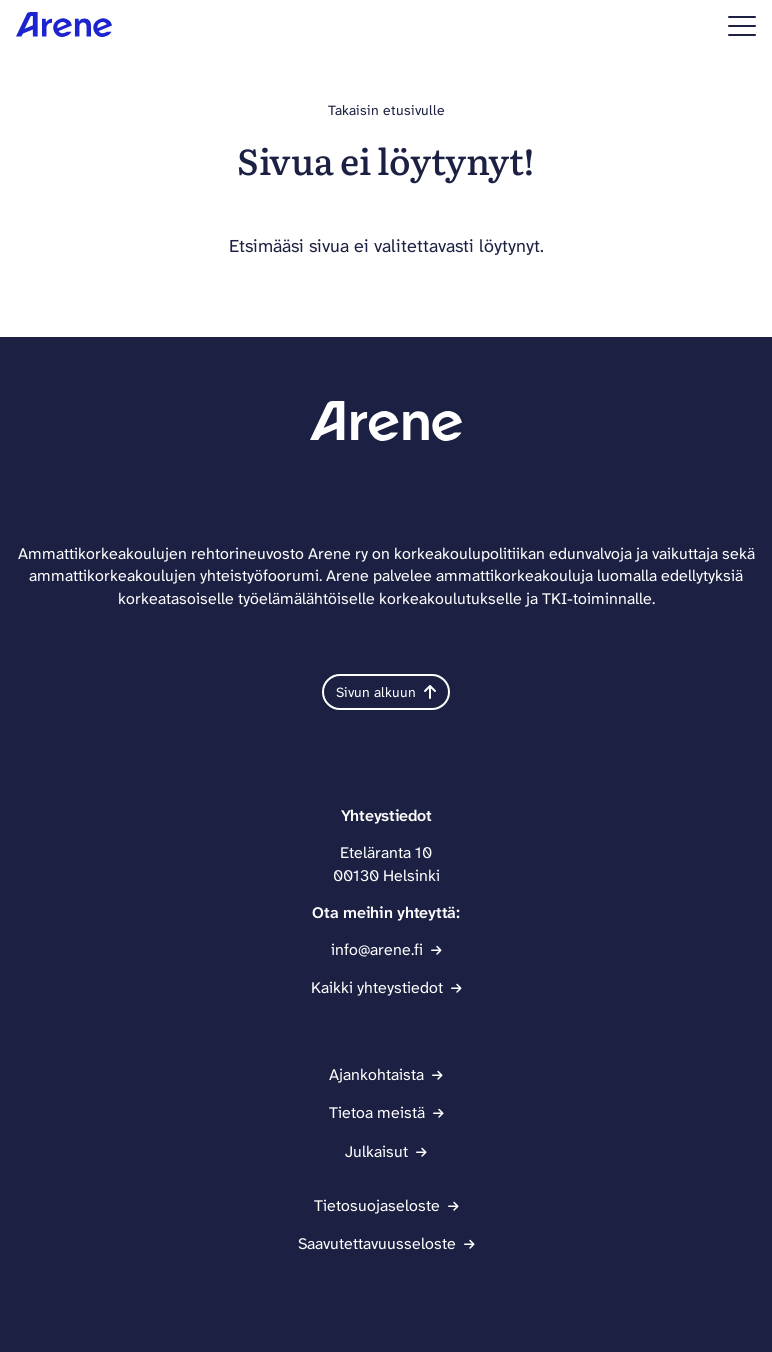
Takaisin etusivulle (386, 110)
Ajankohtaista (376, 1074)
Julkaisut (376, 1151)
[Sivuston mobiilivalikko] (742, 26)
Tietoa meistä (377, 1112)
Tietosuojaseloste (377, 1205)
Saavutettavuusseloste (377, 1243)
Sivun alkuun (386, 692)
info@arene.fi (377, 949)
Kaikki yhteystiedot (377, 987)
